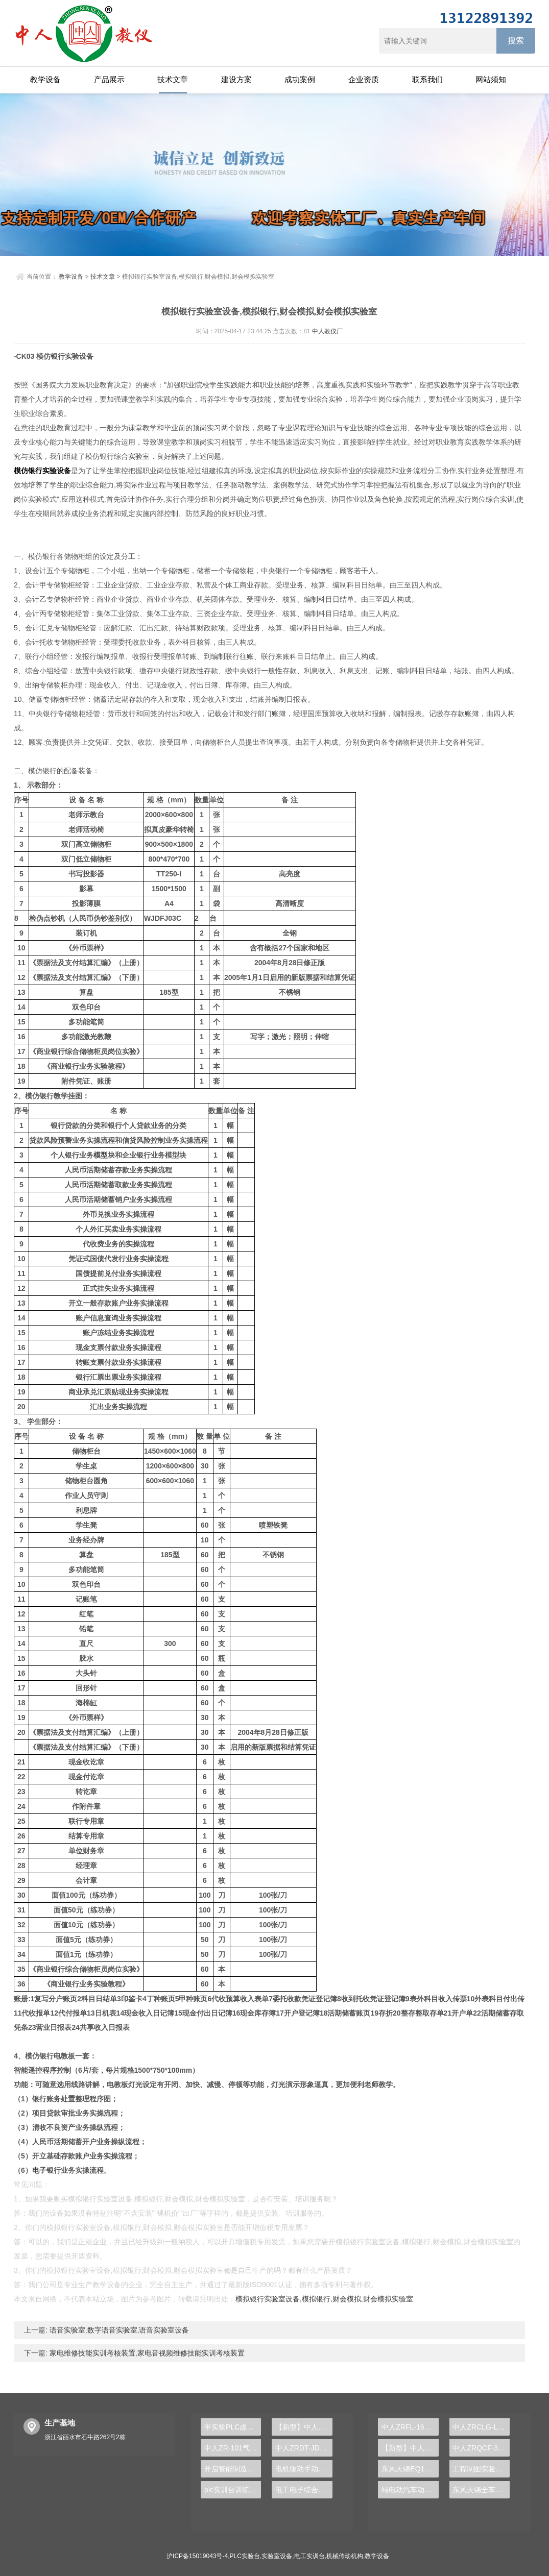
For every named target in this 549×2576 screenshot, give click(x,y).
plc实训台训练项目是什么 (232, 2490)
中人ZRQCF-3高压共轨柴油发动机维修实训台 (480, 2448)
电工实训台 (309, 2556)
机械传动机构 (344, 2556)
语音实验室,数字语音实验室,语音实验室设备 (118, 2330)
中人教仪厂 (327, 331)
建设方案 (236, 79)
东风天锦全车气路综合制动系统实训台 (480, 2490)
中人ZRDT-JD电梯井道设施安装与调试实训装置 (303, 2448)
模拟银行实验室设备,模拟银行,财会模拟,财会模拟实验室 (324, 2299)
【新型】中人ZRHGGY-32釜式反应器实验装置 (303, 2427)
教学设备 (45, 79)
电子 (39, 2170)
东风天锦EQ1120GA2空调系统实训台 (409, 2469)
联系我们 (427, 79)
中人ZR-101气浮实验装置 (232, 2448)
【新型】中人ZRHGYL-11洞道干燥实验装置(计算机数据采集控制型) (409, 2448)
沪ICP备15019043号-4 (197, 2556)
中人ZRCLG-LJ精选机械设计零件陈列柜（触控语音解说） (480, 2427)
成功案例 (299, 79)
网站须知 (490, 79)
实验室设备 (276, 2556)
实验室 (139, 456)
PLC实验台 (245, 2556)
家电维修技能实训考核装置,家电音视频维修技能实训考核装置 (146, 2353)
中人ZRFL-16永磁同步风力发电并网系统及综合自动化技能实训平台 (409, 2427)
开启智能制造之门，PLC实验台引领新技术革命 (232, 2469)
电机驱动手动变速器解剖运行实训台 (303, 2469)
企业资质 (363, 79)
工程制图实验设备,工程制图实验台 (480, 2469)
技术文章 (172, 79)
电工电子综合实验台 (303, 2490)
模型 (100, 1155)
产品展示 (109, 79)
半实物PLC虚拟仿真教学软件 (232, 2427)
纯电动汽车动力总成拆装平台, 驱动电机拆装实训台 (409, 2490)
